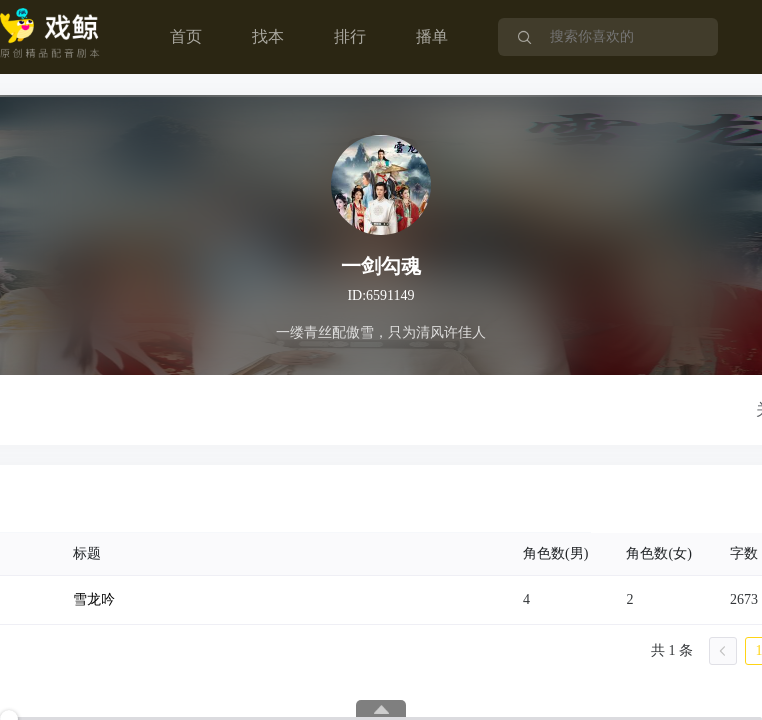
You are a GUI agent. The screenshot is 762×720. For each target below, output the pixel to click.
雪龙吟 (94, 599)
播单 (432, 36)
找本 (268, 36)
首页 (186, 36)
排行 (350, 36)
